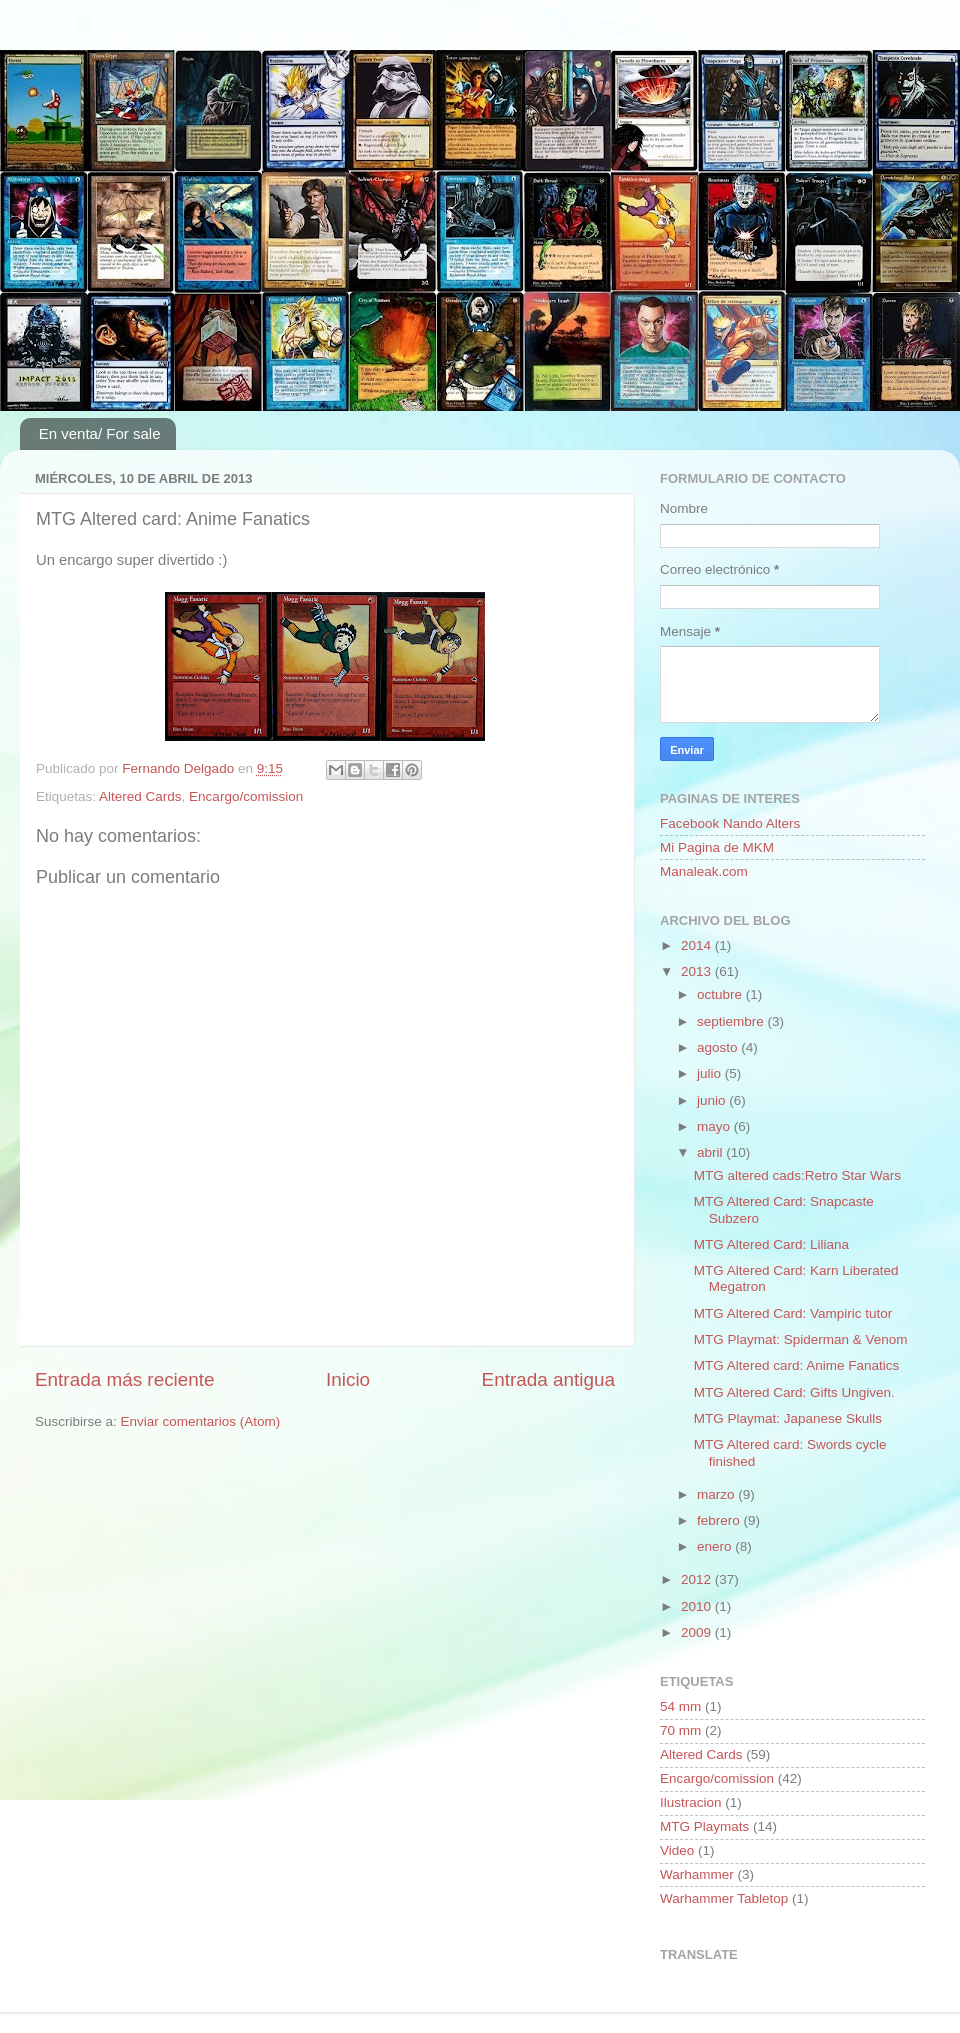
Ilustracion (691, 1802)
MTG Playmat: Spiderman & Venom (801, 1339)
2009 (698, 1632)
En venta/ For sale (100, 433)
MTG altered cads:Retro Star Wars (797, 1175)
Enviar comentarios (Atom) (201, 1421)
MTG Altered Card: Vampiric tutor (793, 1313)
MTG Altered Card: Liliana (771, 1244)
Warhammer (697, 1874)
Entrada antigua (548, 1379)
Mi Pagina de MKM (717, 847)
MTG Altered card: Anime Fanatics (797, 1365)
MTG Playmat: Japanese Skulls (788, 1418)
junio (713, 1100)
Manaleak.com (704, 871)
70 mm (680, 1730)
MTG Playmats (704, 1826)
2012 (698, 1579)
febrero (720, 1520)
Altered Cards (140, 796)
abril (711, 1152)
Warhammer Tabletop (724, 1898)
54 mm (680, 1706)
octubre (721, 994)
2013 (698, 971)
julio (711, 1073)
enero (716, 1546)
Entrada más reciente (125, 1379)
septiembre (732, 1021)
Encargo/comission (246, 796)
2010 (698, 1606)
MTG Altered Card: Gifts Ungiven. (794, 1392)
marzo (717, 1494)
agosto (719, 1047)
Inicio (348, 1379)
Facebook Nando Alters (730, 823)
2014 (698, 945)
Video (677, 1850)
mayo (715, 1126)
